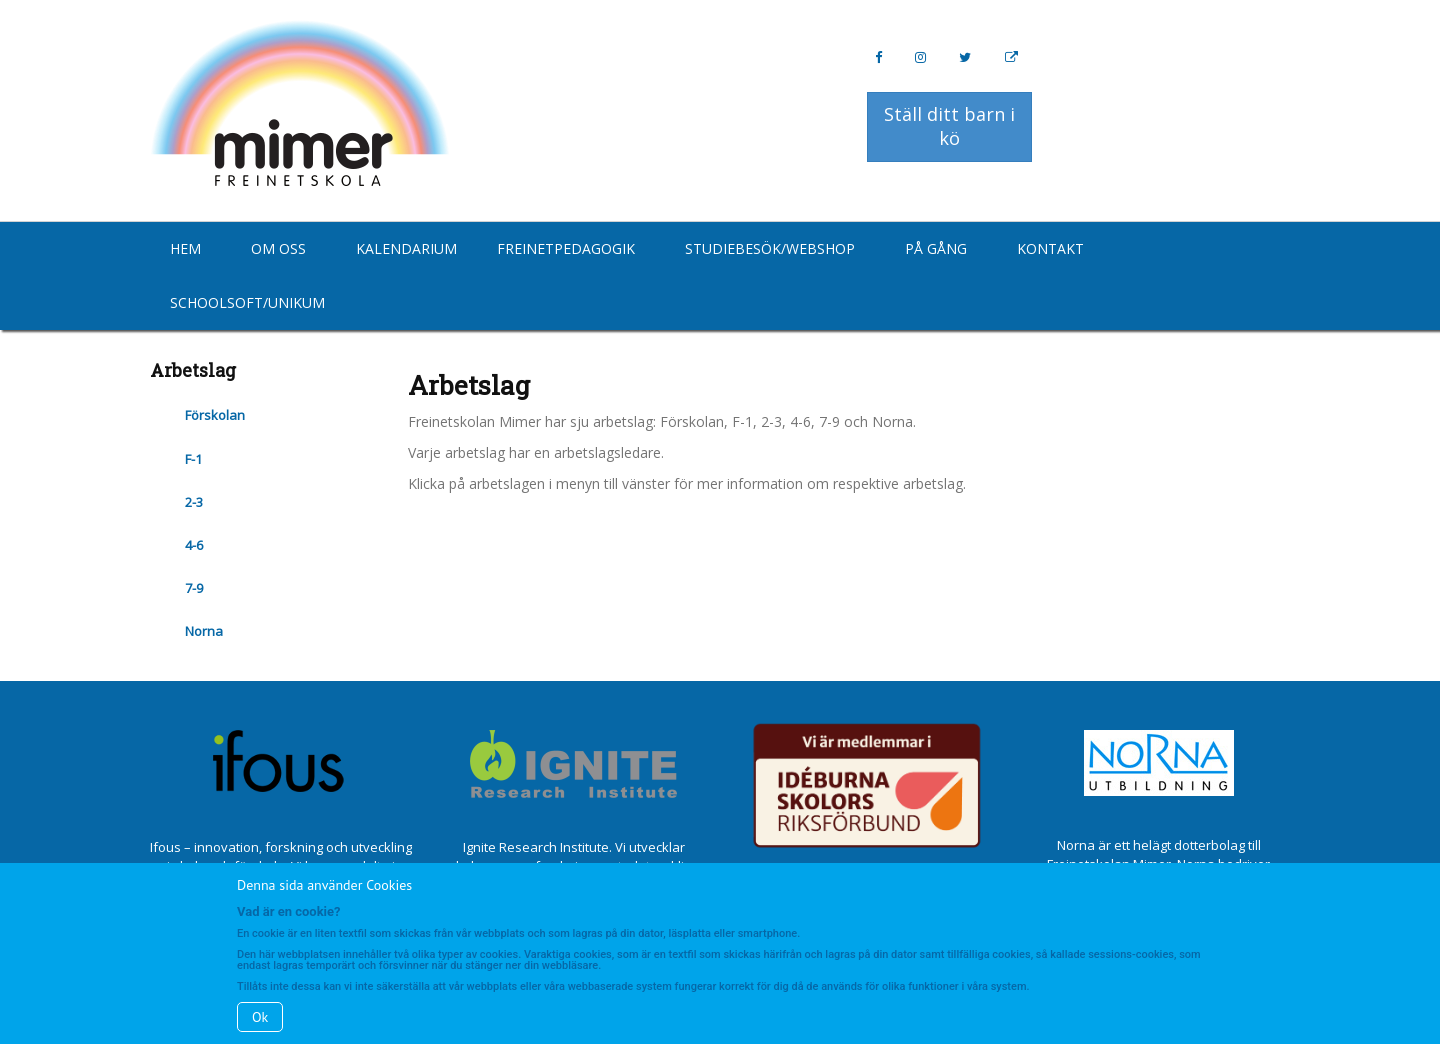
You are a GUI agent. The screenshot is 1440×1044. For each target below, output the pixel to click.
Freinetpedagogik (566, 248)
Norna (204, 631)
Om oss (278, 248)
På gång (936, 248)
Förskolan (215, 415)
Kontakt (1050, 248)
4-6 (194, 545)
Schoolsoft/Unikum (247, 302)
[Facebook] (878, 57)
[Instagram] (920, 57)
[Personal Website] (1011, 57)
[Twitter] (965, 57)
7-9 (194, 588)
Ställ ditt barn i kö (949, 126)
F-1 (193, 459)
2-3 (194, 502)
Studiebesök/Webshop (770, 248)
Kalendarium (406, 248)
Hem (185, 248)
